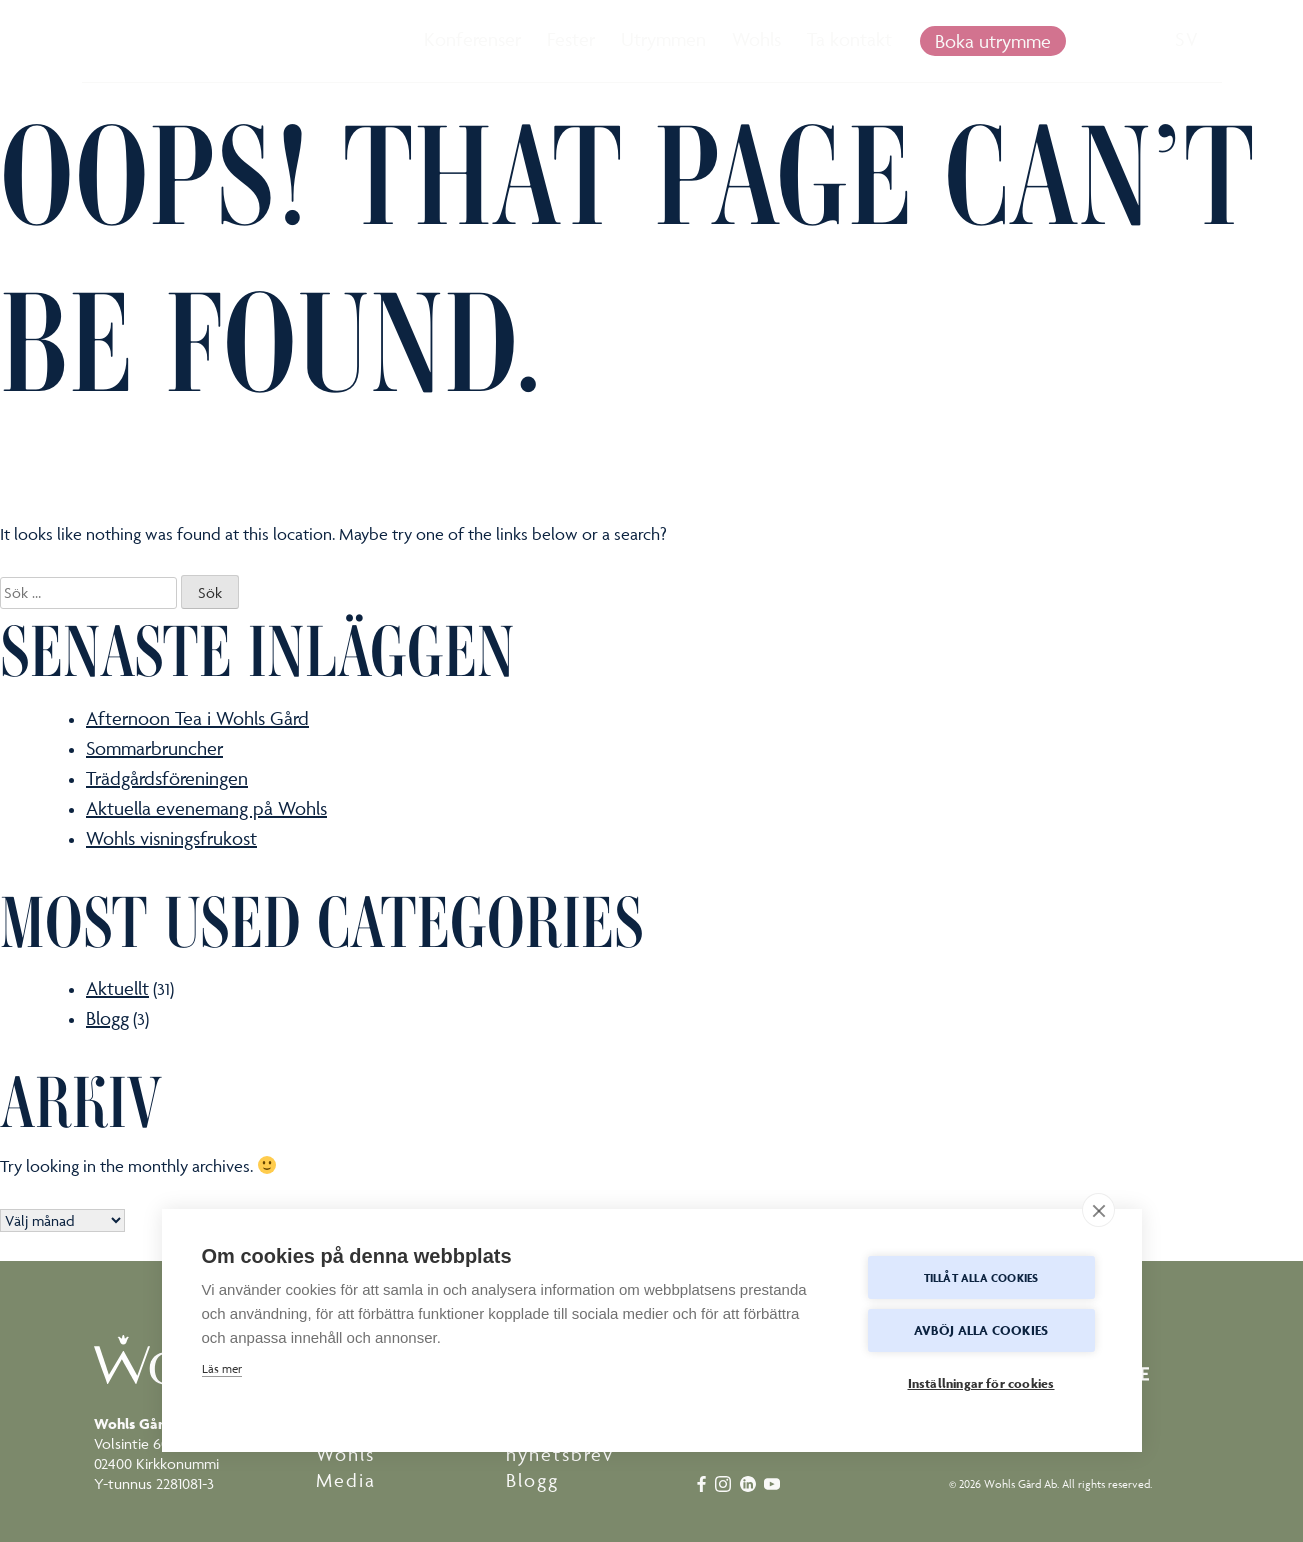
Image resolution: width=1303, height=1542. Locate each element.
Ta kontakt (849, 39)
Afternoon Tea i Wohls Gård (197, 718)
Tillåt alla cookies (981, 1277)
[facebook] (703, 1482)
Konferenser (472, 39)
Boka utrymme (993, 41)
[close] (1098, 1210)
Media (346, 1480)
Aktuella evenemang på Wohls (206, 808)
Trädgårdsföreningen (167, 778)
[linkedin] (750, 1482)
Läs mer (222, 1368)
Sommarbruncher (154, 748)
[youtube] (774, 1482)
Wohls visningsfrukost (171, 838)
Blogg (107, 1018)
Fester (571, 39)
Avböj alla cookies (981, 1330)
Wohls (756, 39)
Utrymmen (663, 39)
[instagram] (727, 1482)
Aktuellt (117, 988)
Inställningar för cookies (981, 1383)
